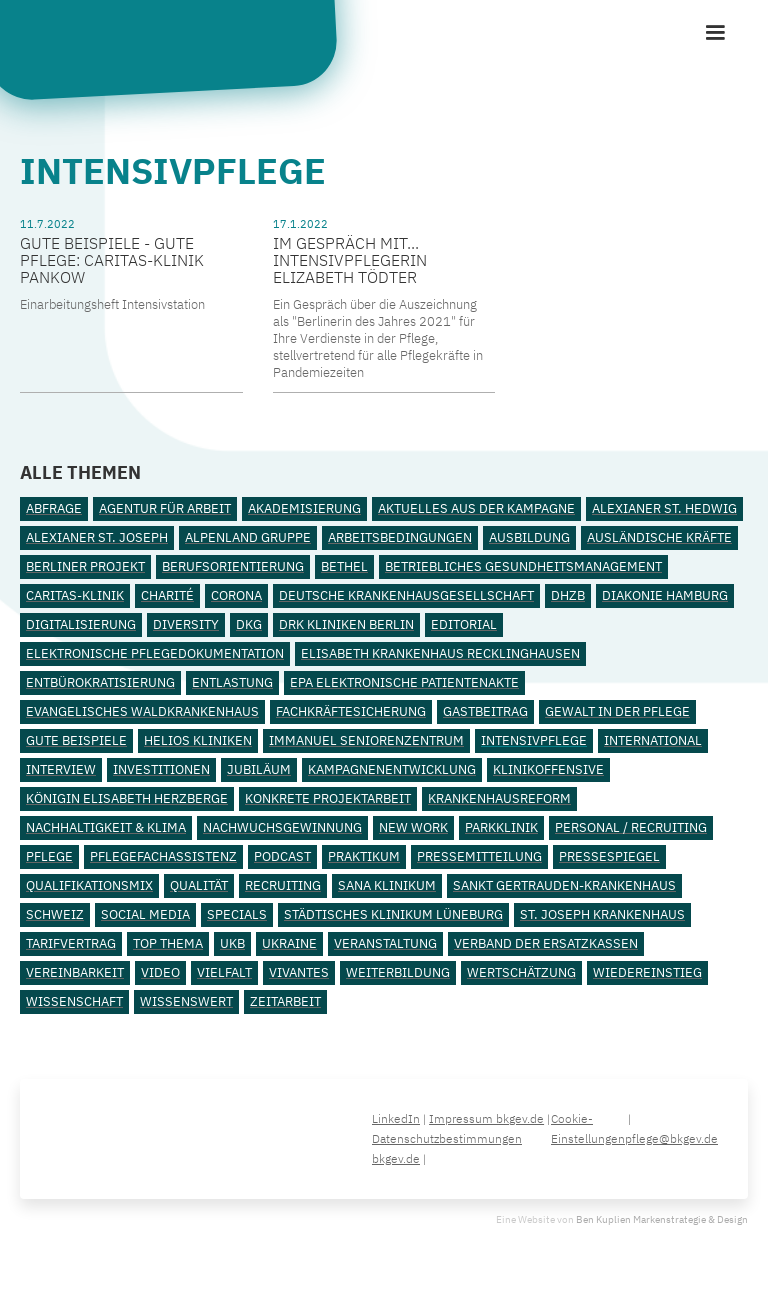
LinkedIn (396, 1118)
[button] (715, 33)
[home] (175, 46)
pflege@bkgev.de (671, 1138)
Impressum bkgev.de (486, 1118)
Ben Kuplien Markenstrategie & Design (662, 1219)
